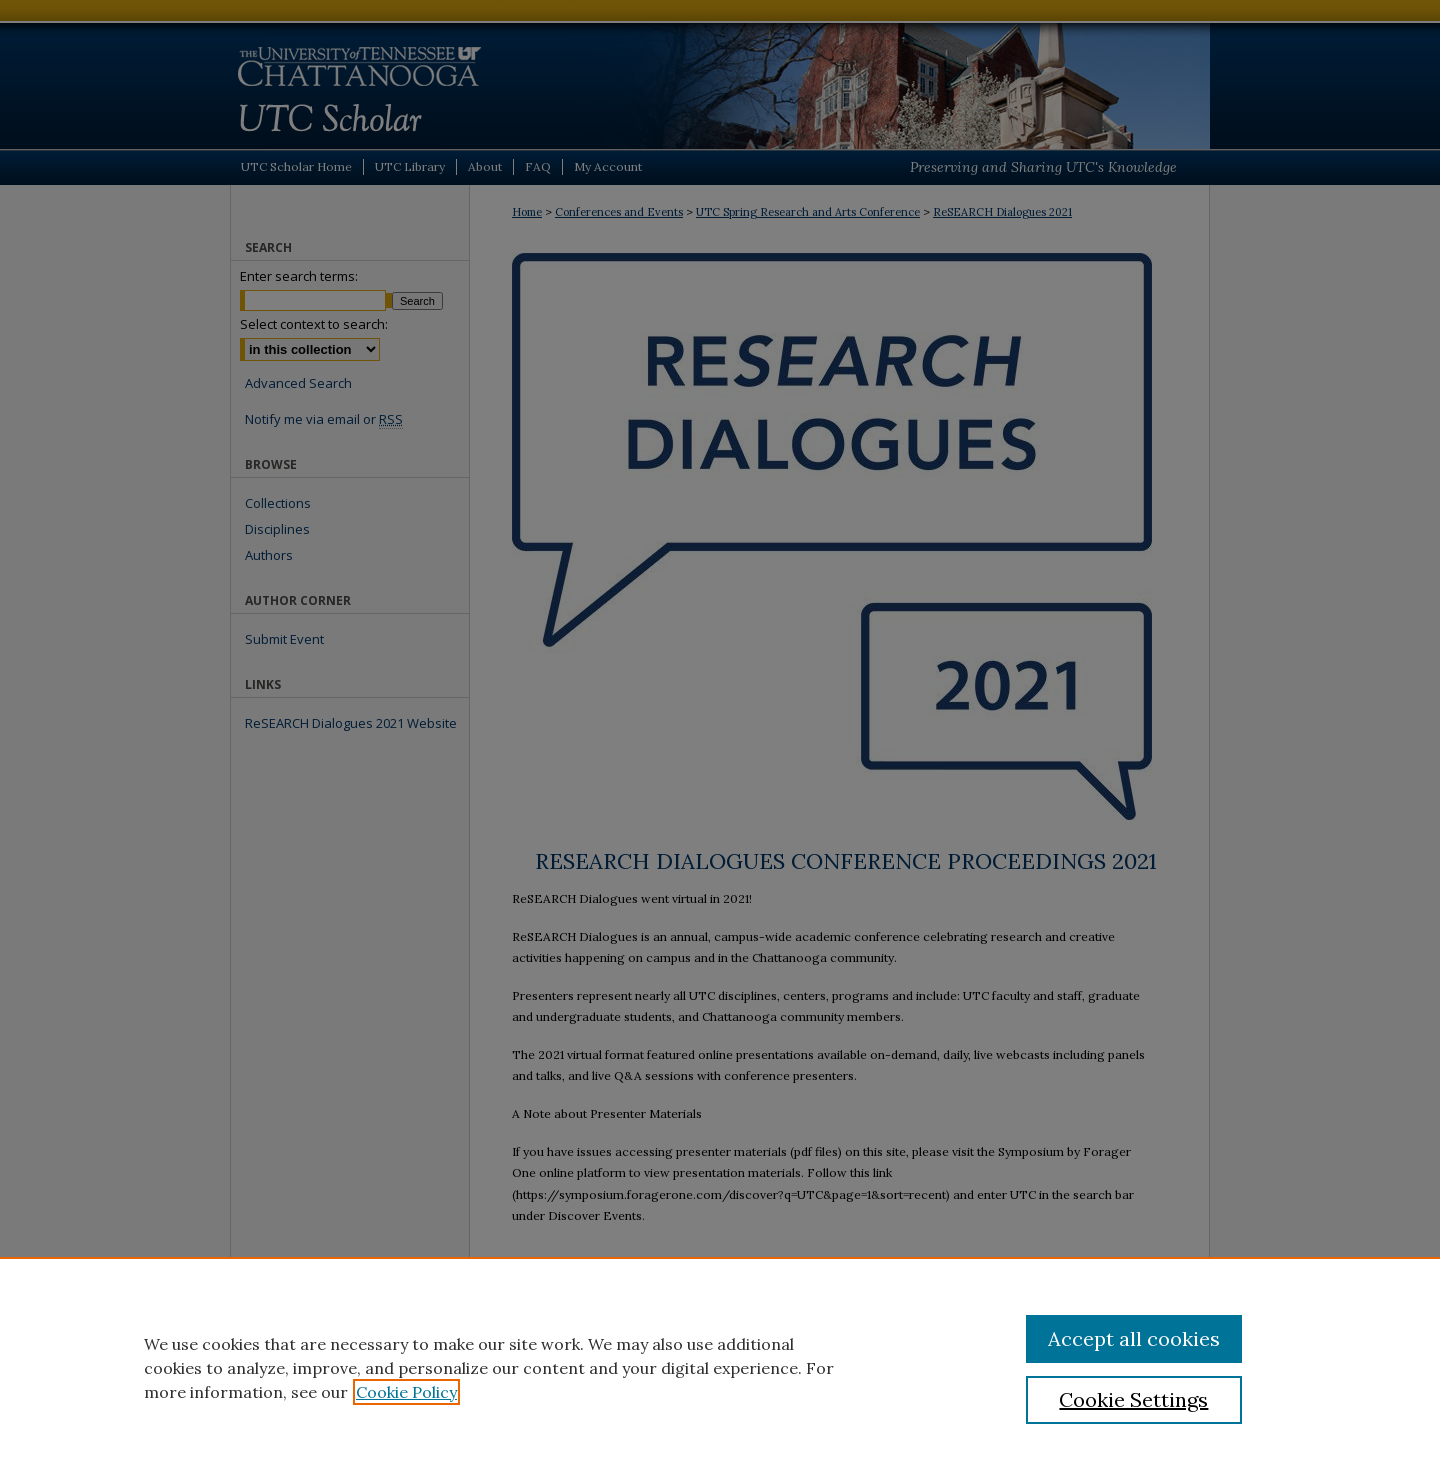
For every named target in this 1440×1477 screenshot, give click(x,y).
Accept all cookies (1134, 1338)
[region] (720, 1367)
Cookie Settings (1133, 1399)
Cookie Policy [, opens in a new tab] (406, 1392)
